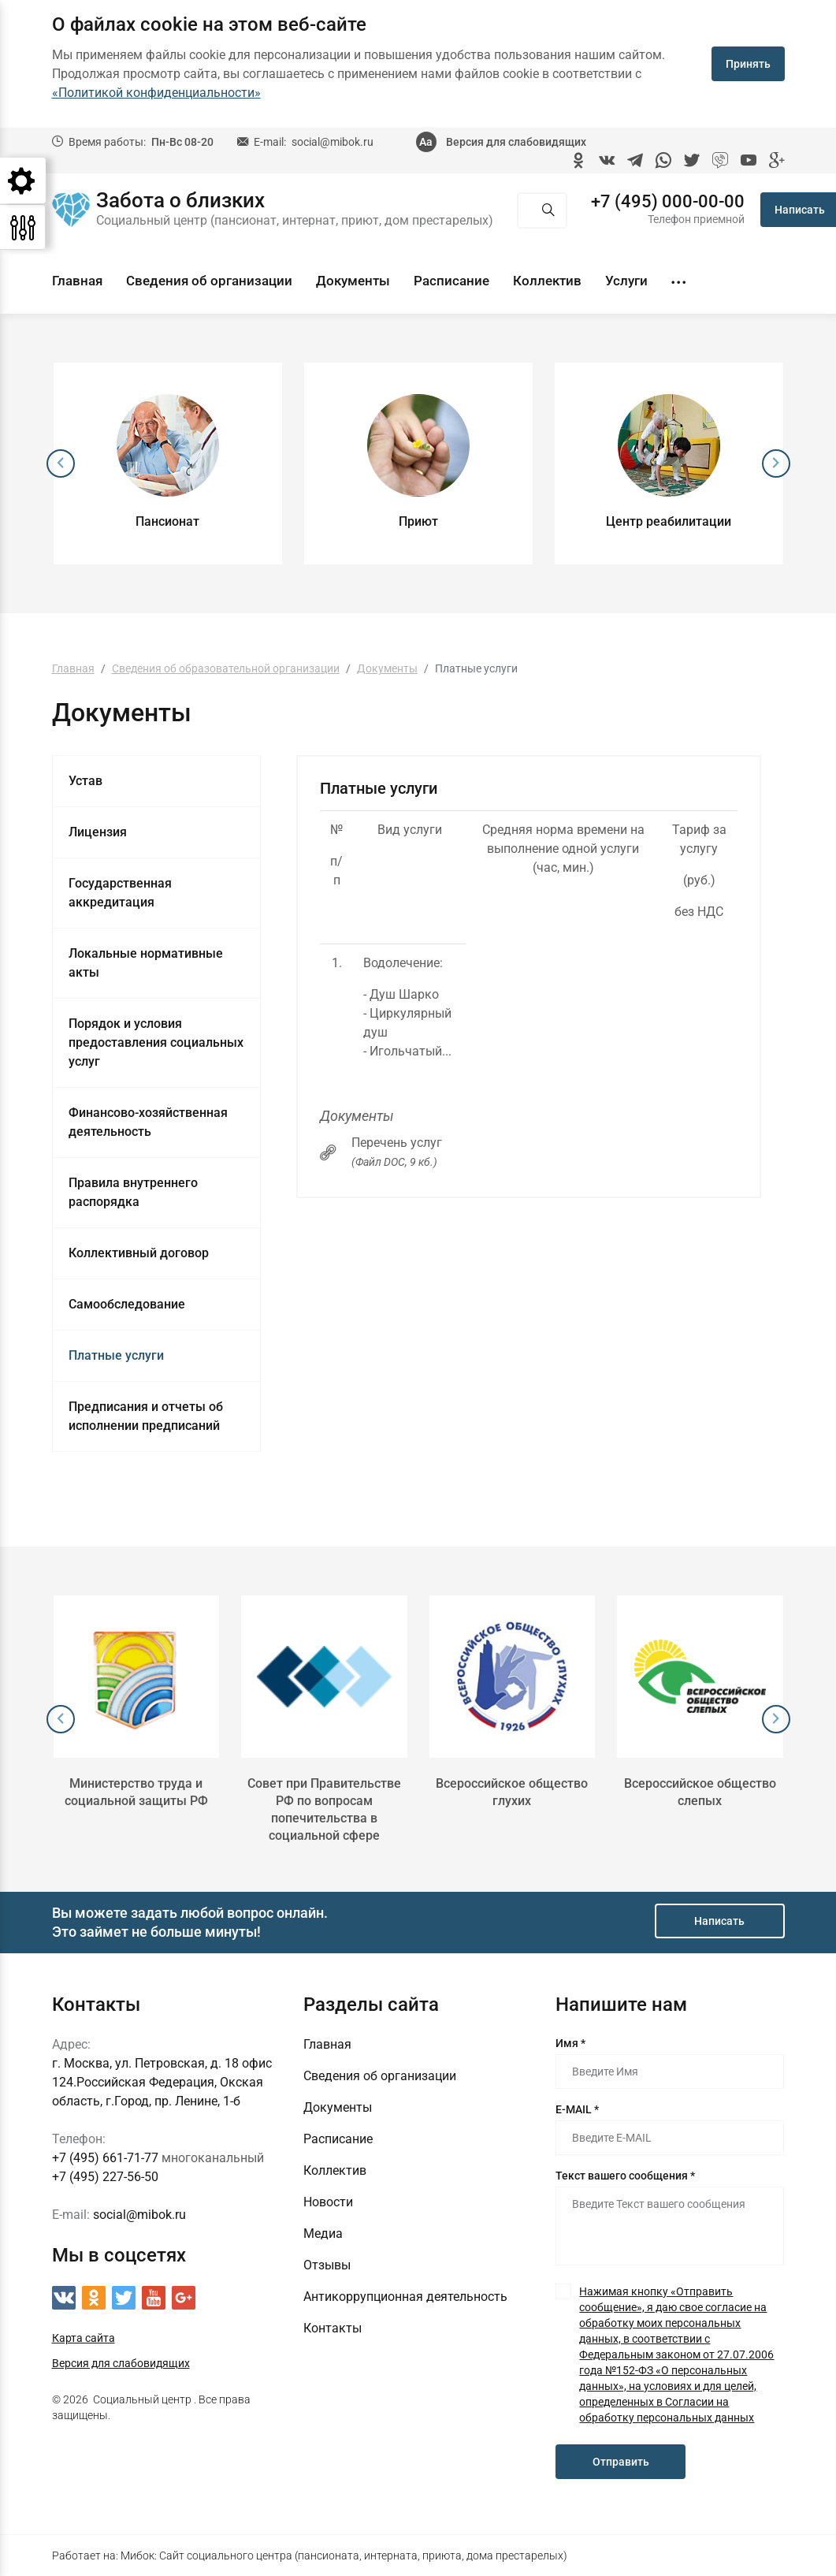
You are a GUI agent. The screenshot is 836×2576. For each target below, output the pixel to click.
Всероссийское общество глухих (512, 1792)
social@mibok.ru (332, 142)
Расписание (451, 280)
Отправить (621, 2461)
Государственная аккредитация (120, 893)
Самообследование (127, 1304)
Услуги (626, 280)
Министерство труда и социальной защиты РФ (136, 1792)
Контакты (332, 2328)
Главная (77, 280)
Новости (328, 2201)
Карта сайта (83, 2338)
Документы (353, 280)
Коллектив (547, 280)
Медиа (323, 2233)
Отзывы (327, 2265)
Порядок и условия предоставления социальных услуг (156, 1042)
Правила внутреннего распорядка (133, 1192)
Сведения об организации (209, 280)
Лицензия (98, 832)
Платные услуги (116, 1355)
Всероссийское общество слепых (700, 1792)
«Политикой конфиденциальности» (156, 92)
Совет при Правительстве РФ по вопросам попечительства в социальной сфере (324, 1809)
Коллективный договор (139, 1252)
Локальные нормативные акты (146, 963)
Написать (719, 1921)
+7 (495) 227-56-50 (105, 2176)
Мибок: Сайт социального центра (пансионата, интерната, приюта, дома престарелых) (344, 2555)
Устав (85, 780)
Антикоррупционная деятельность (405, 2296)
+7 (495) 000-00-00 (668, 201)
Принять (748, 64)
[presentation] (60, 463)
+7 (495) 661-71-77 (105, 2157)
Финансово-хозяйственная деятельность (148, 1122)
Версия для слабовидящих (516, 142)
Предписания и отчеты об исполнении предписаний (146, 1416)
